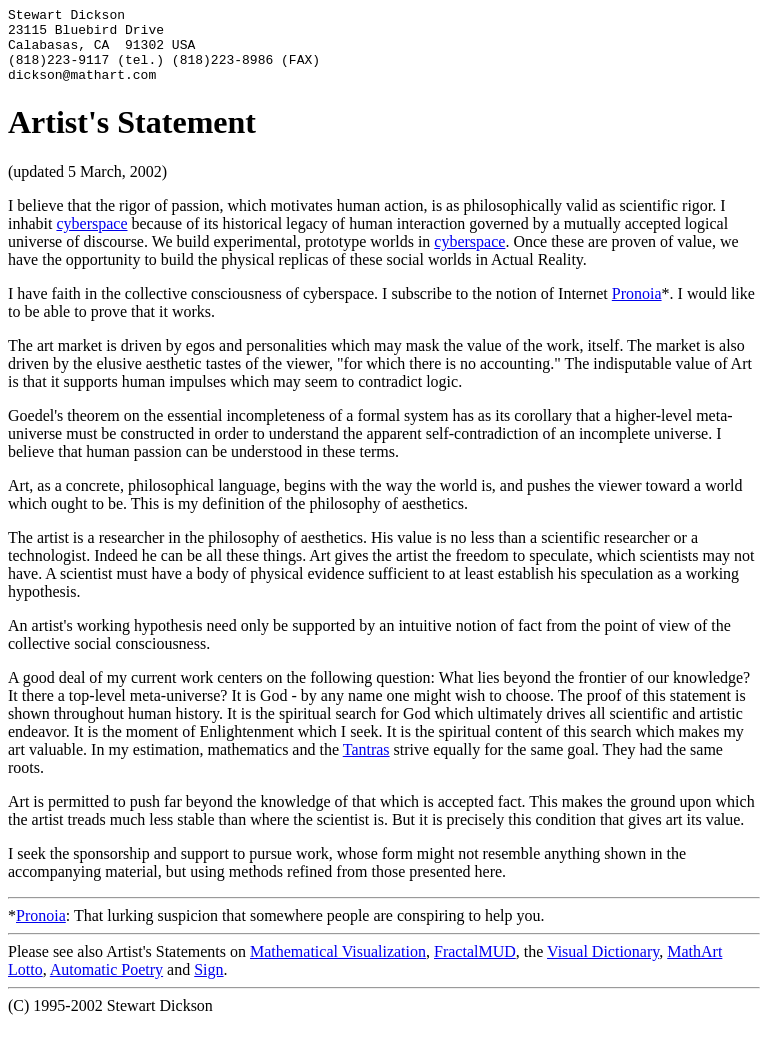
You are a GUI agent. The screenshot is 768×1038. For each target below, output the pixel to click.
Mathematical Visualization (338, 966)
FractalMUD (475, 966)
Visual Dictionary (603, 966)
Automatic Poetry (106, 984)
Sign (208, 984)
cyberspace (91, 238)
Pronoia (637, 308)
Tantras (366, 764)
